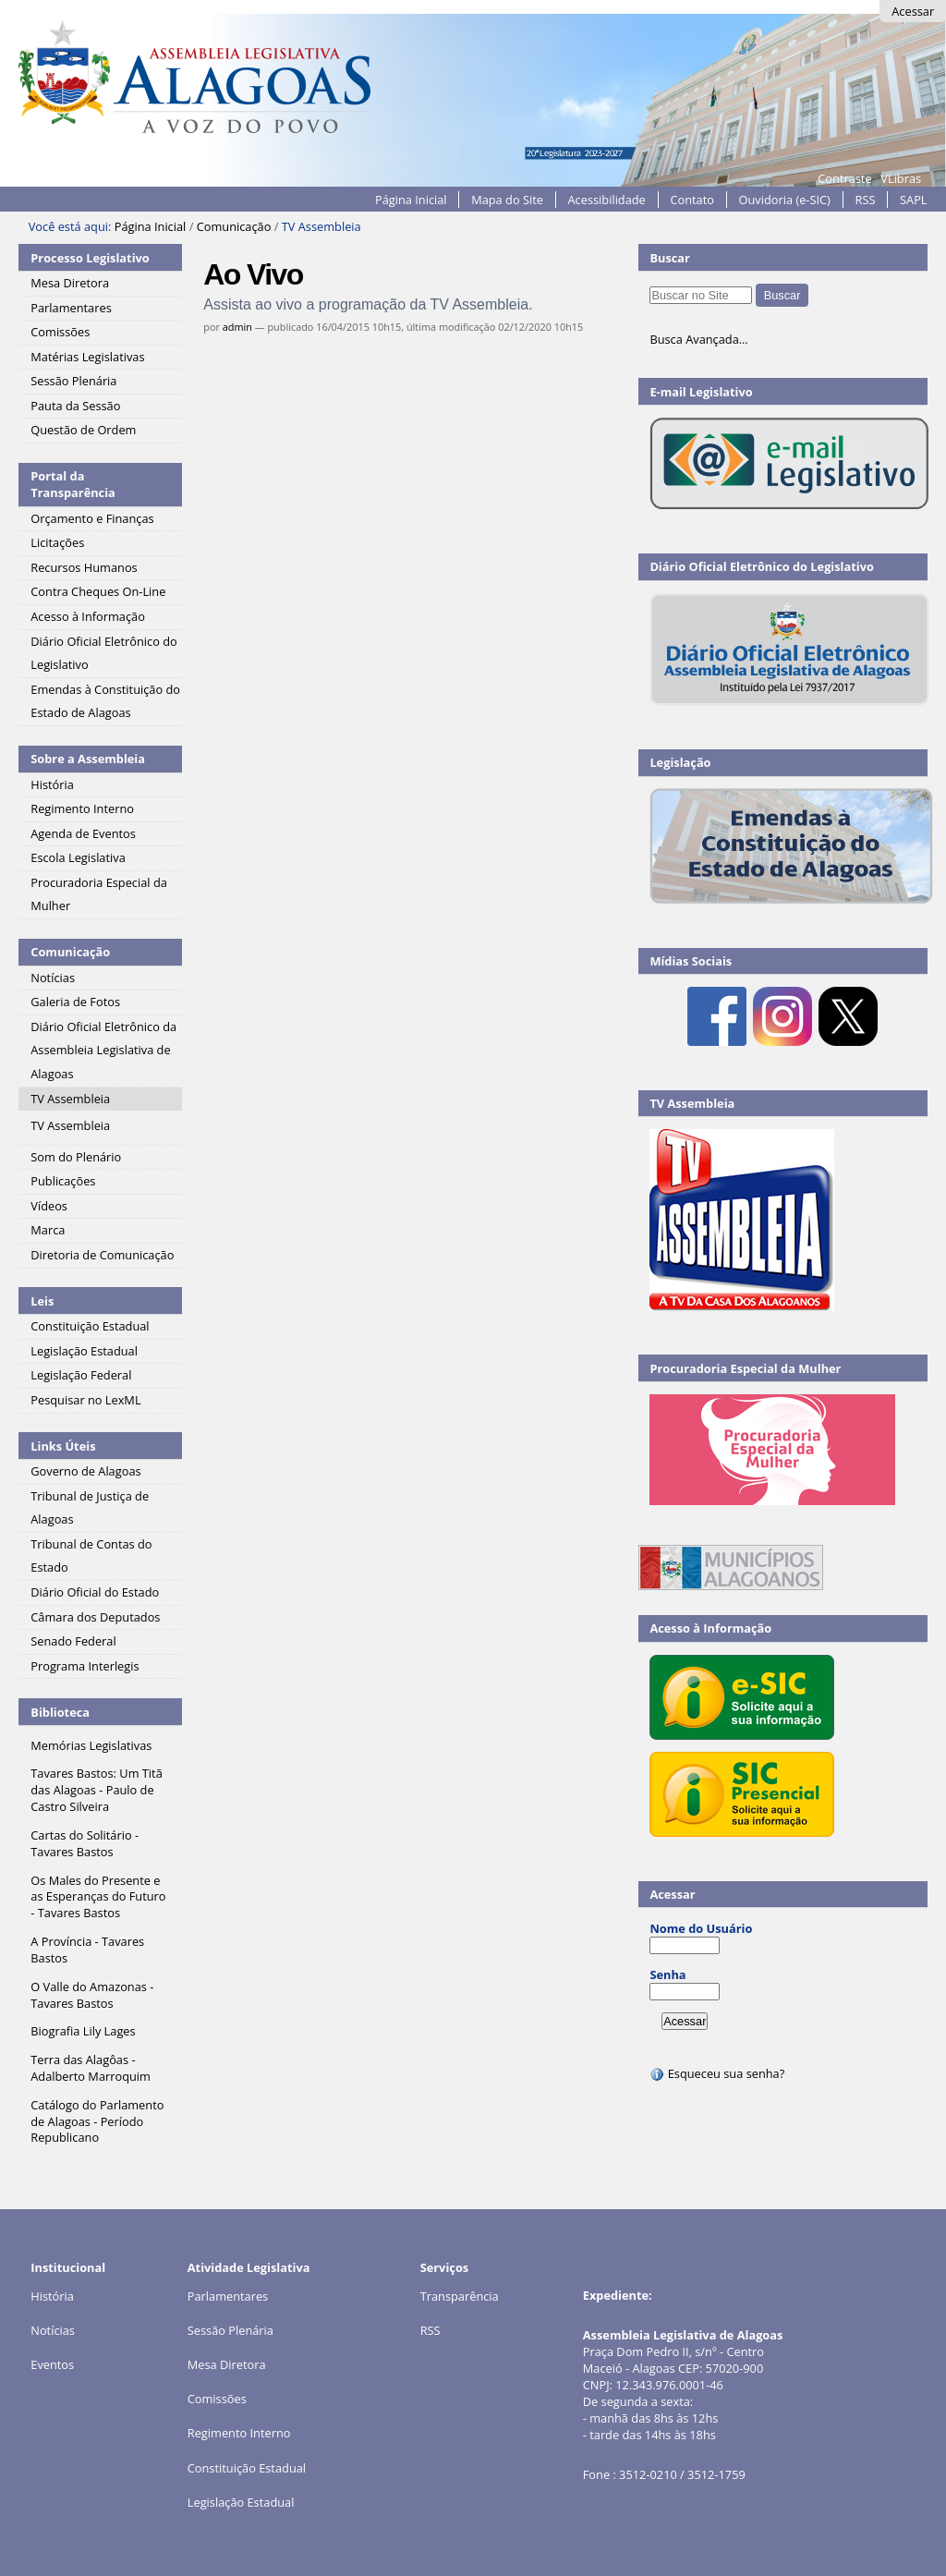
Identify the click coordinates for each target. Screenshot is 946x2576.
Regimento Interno (239, 2432)
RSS (865, 199)
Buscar (669, 257)
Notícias (52, 2330)
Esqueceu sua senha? (716, 2073)
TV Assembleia (691, 1103)
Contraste (844, 178)
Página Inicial (411, 199)
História (52, 2296)
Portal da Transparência (72, 484)
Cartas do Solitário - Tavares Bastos (84, 1843)
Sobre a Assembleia (87, 758)
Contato (692, 199)
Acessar (912, 11)
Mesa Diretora (227, 2364)
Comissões (217, 2398)
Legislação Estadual (241, 2502)
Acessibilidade (607, 199)
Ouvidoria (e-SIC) (785, 199)
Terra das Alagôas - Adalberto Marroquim (90, 2067)
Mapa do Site (507, 199)
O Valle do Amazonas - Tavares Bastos (91, 1994)
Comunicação (234, 226)
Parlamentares (228, 2296)
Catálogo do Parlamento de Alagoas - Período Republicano (97, 2121)
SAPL (914, 199)
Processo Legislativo (89, 257)
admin (237, 327)
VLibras (900, 178)
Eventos (52, 2364)
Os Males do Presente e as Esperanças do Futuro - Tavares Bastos (97, 1897)
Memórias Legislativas (91, 1745)
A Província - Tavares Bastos (87, 1949)
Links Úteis (62, 1446)
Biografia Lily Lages (82, 2031)
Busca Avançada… (698, 339)
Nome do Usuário (700, 1928)
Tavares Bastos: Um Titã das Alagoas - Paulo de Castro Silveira (96, 1790)
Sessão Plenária (230, 2330)
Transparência (459, 2296)
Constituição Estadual (247, 2468)
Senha (667, 1974)
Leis (42, 1301)
